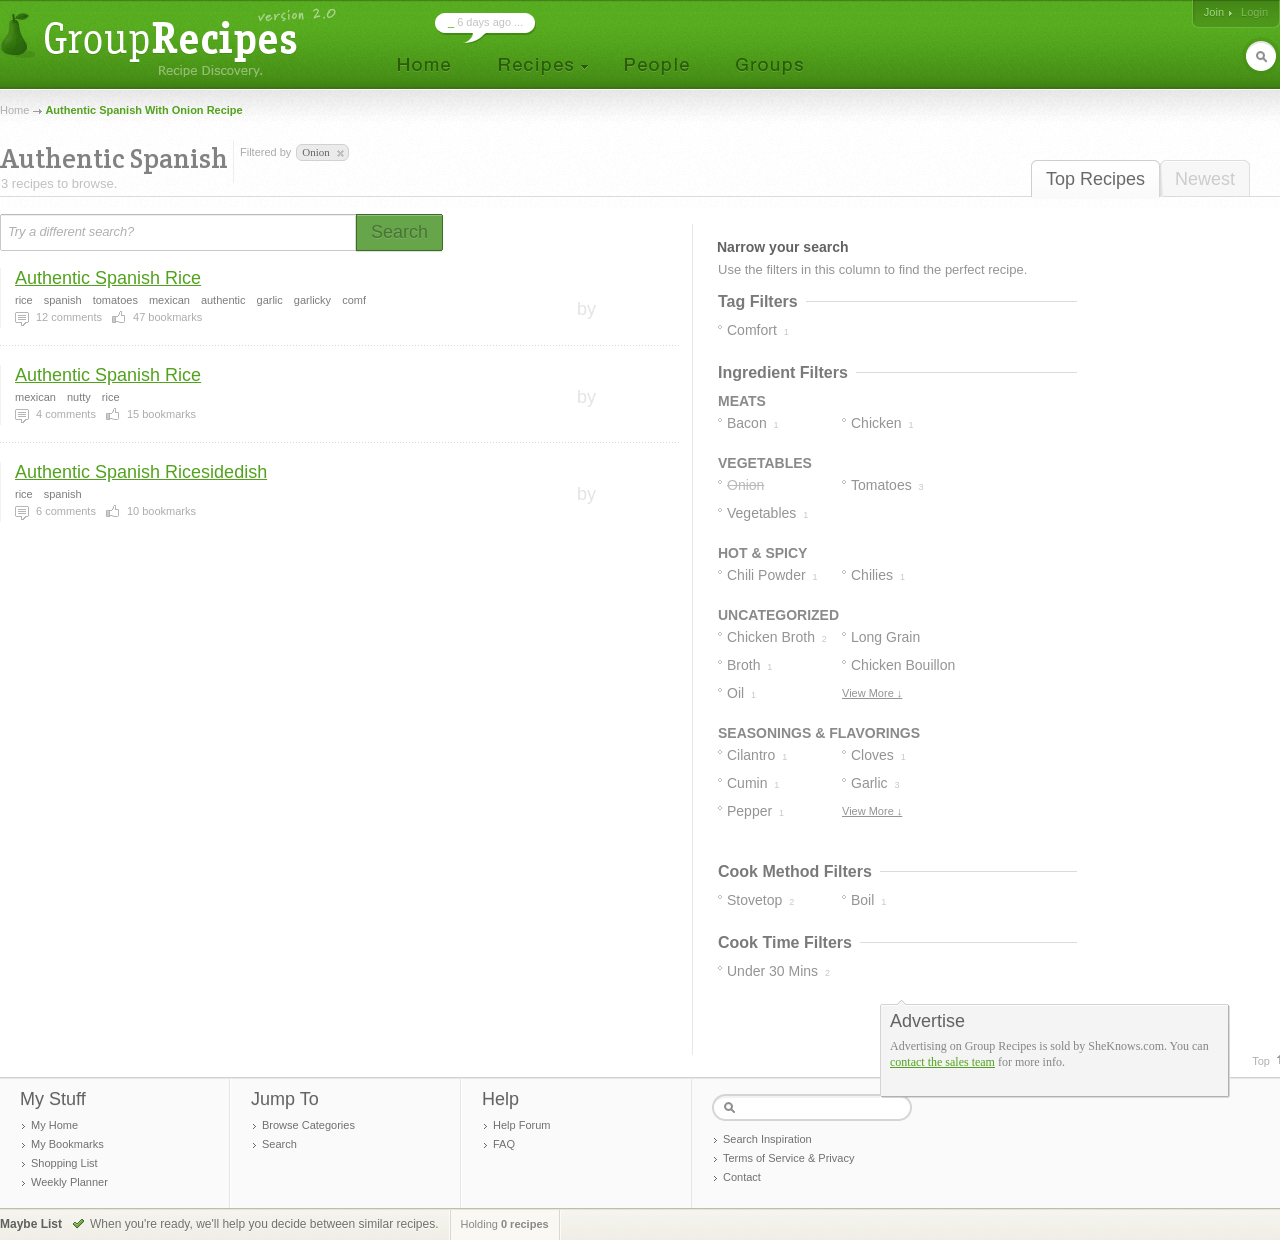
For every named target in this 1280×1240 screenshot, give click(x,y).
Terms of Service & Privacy (788, 1158)
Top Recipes (1095, 179)
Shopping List (64, 1163)
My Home (54, 1125)
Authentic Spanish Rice (108, 278)
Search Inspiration (767, 1139)
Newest (1205, 179)
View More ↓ (872, 693)
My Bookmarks (67, 1144)
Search (279, 1144)
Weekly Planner (69, 1182)
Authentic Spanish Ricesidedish (141, 472)
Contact (742, 1177)
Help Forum (521, 1125)
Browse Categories (308, 1125)
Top (1261, 1061)
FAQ (504, 1144)
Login (1254, 12)
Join (1214, 12)
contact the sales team (942, 1062)
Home (14, 110)
